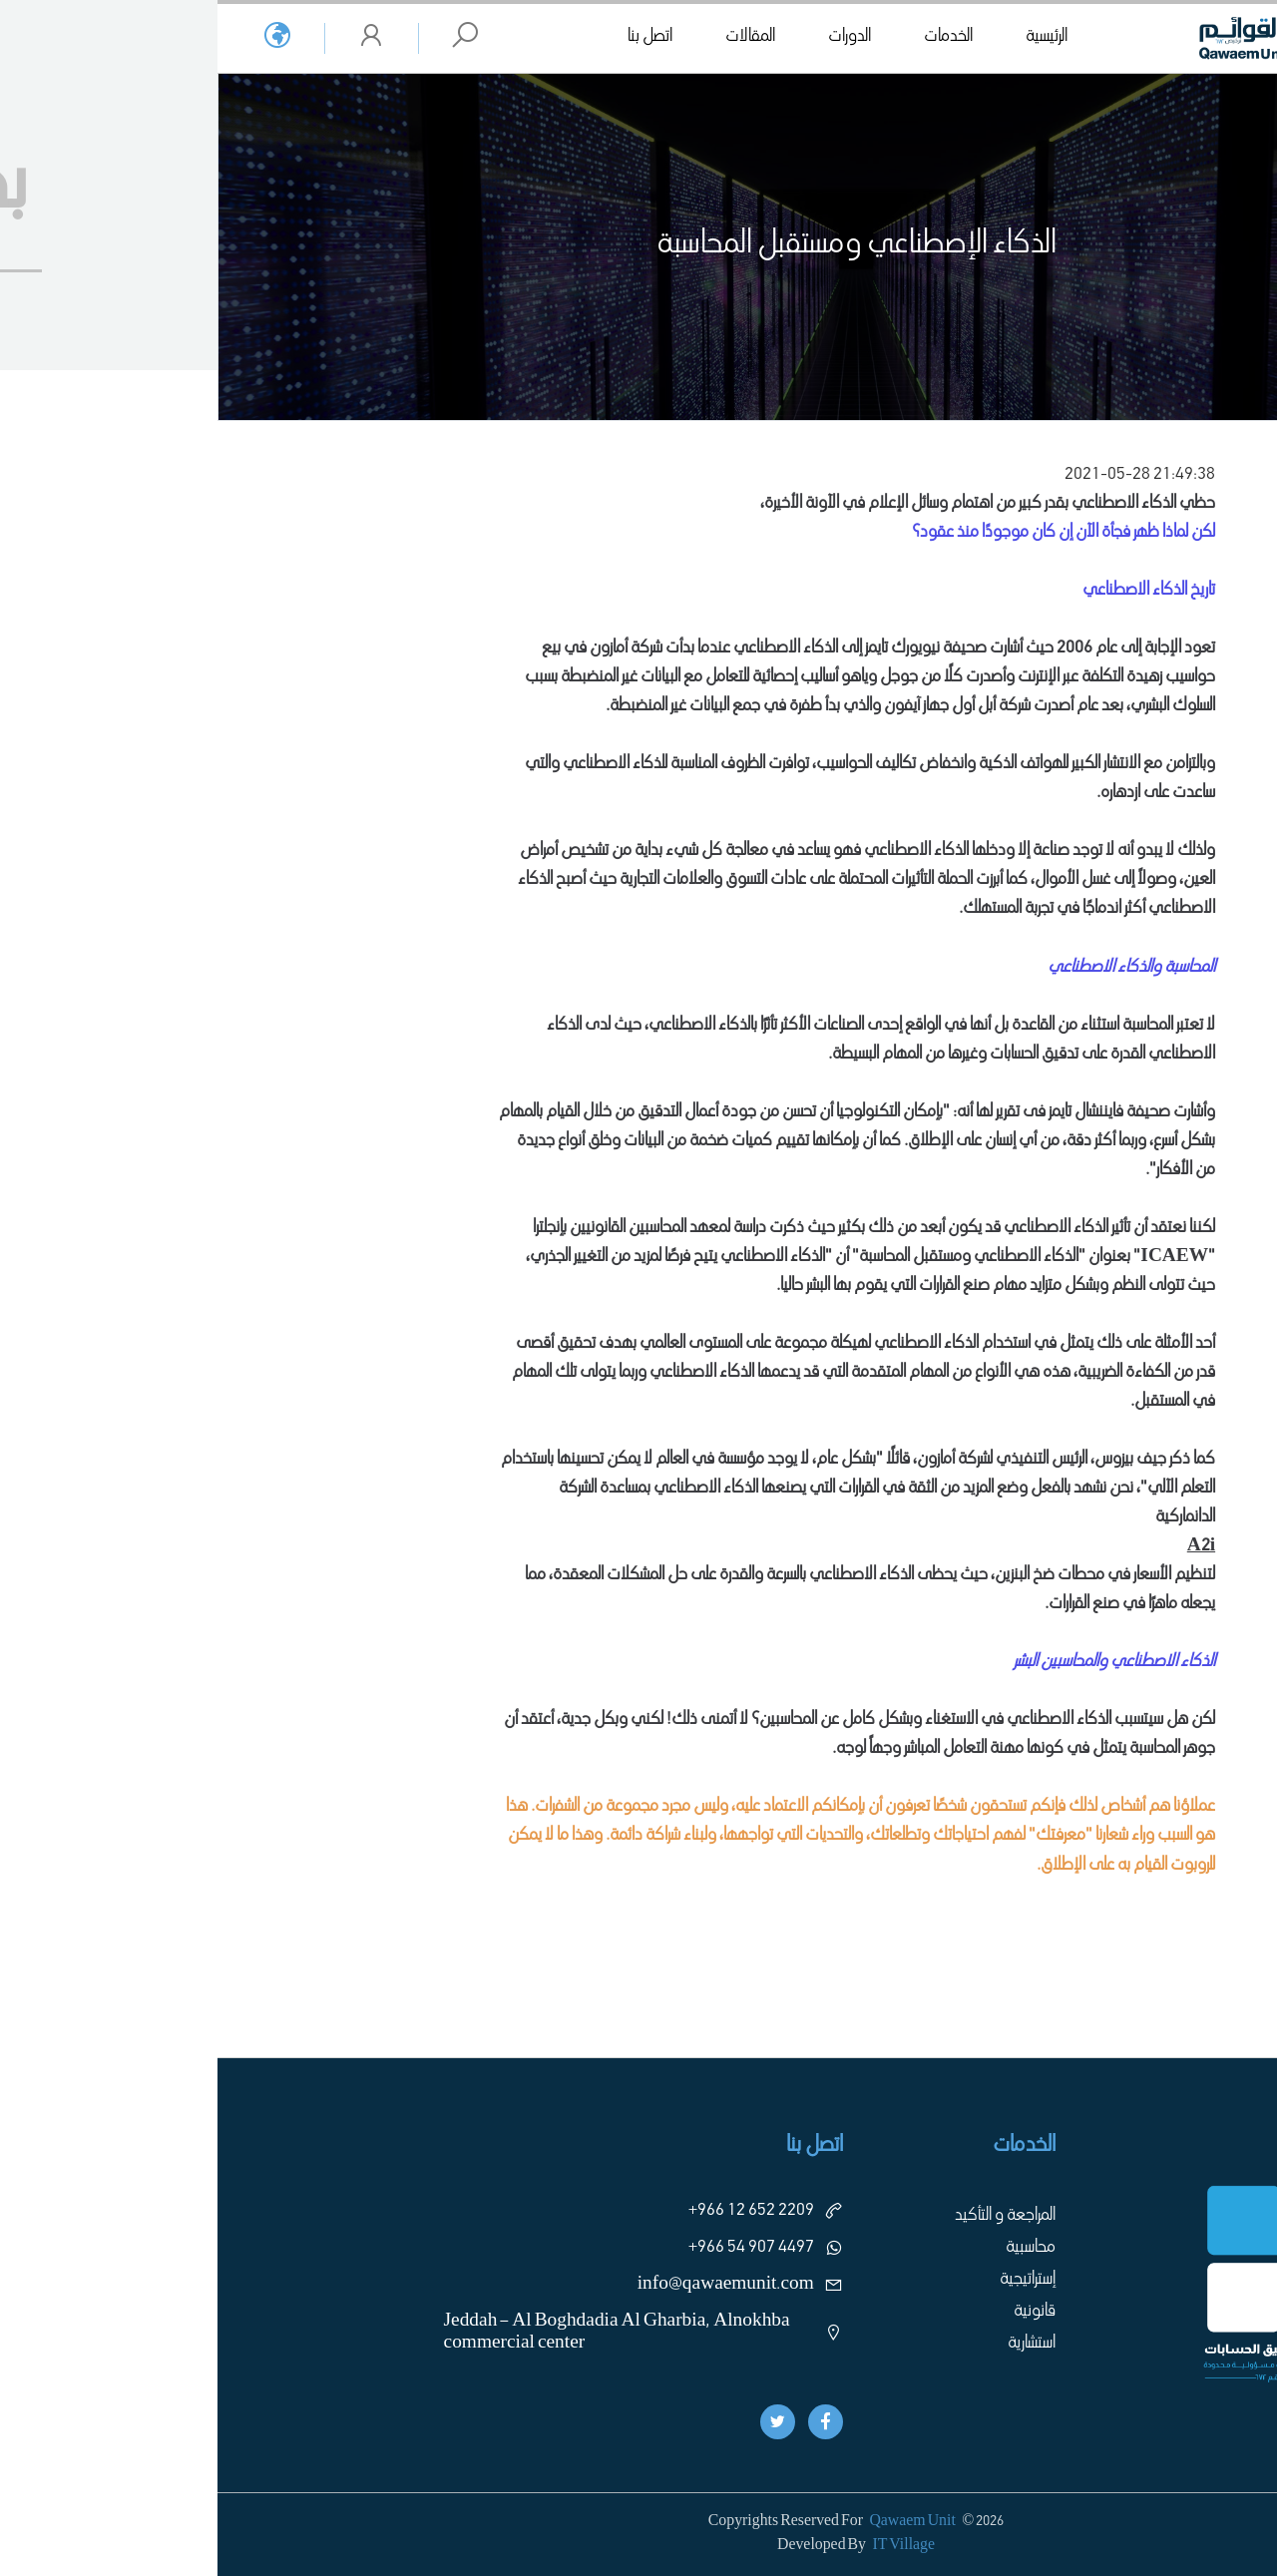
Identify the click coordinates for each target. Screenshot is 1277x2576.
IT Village (685, 2546)
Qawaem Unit (694, 2522)
